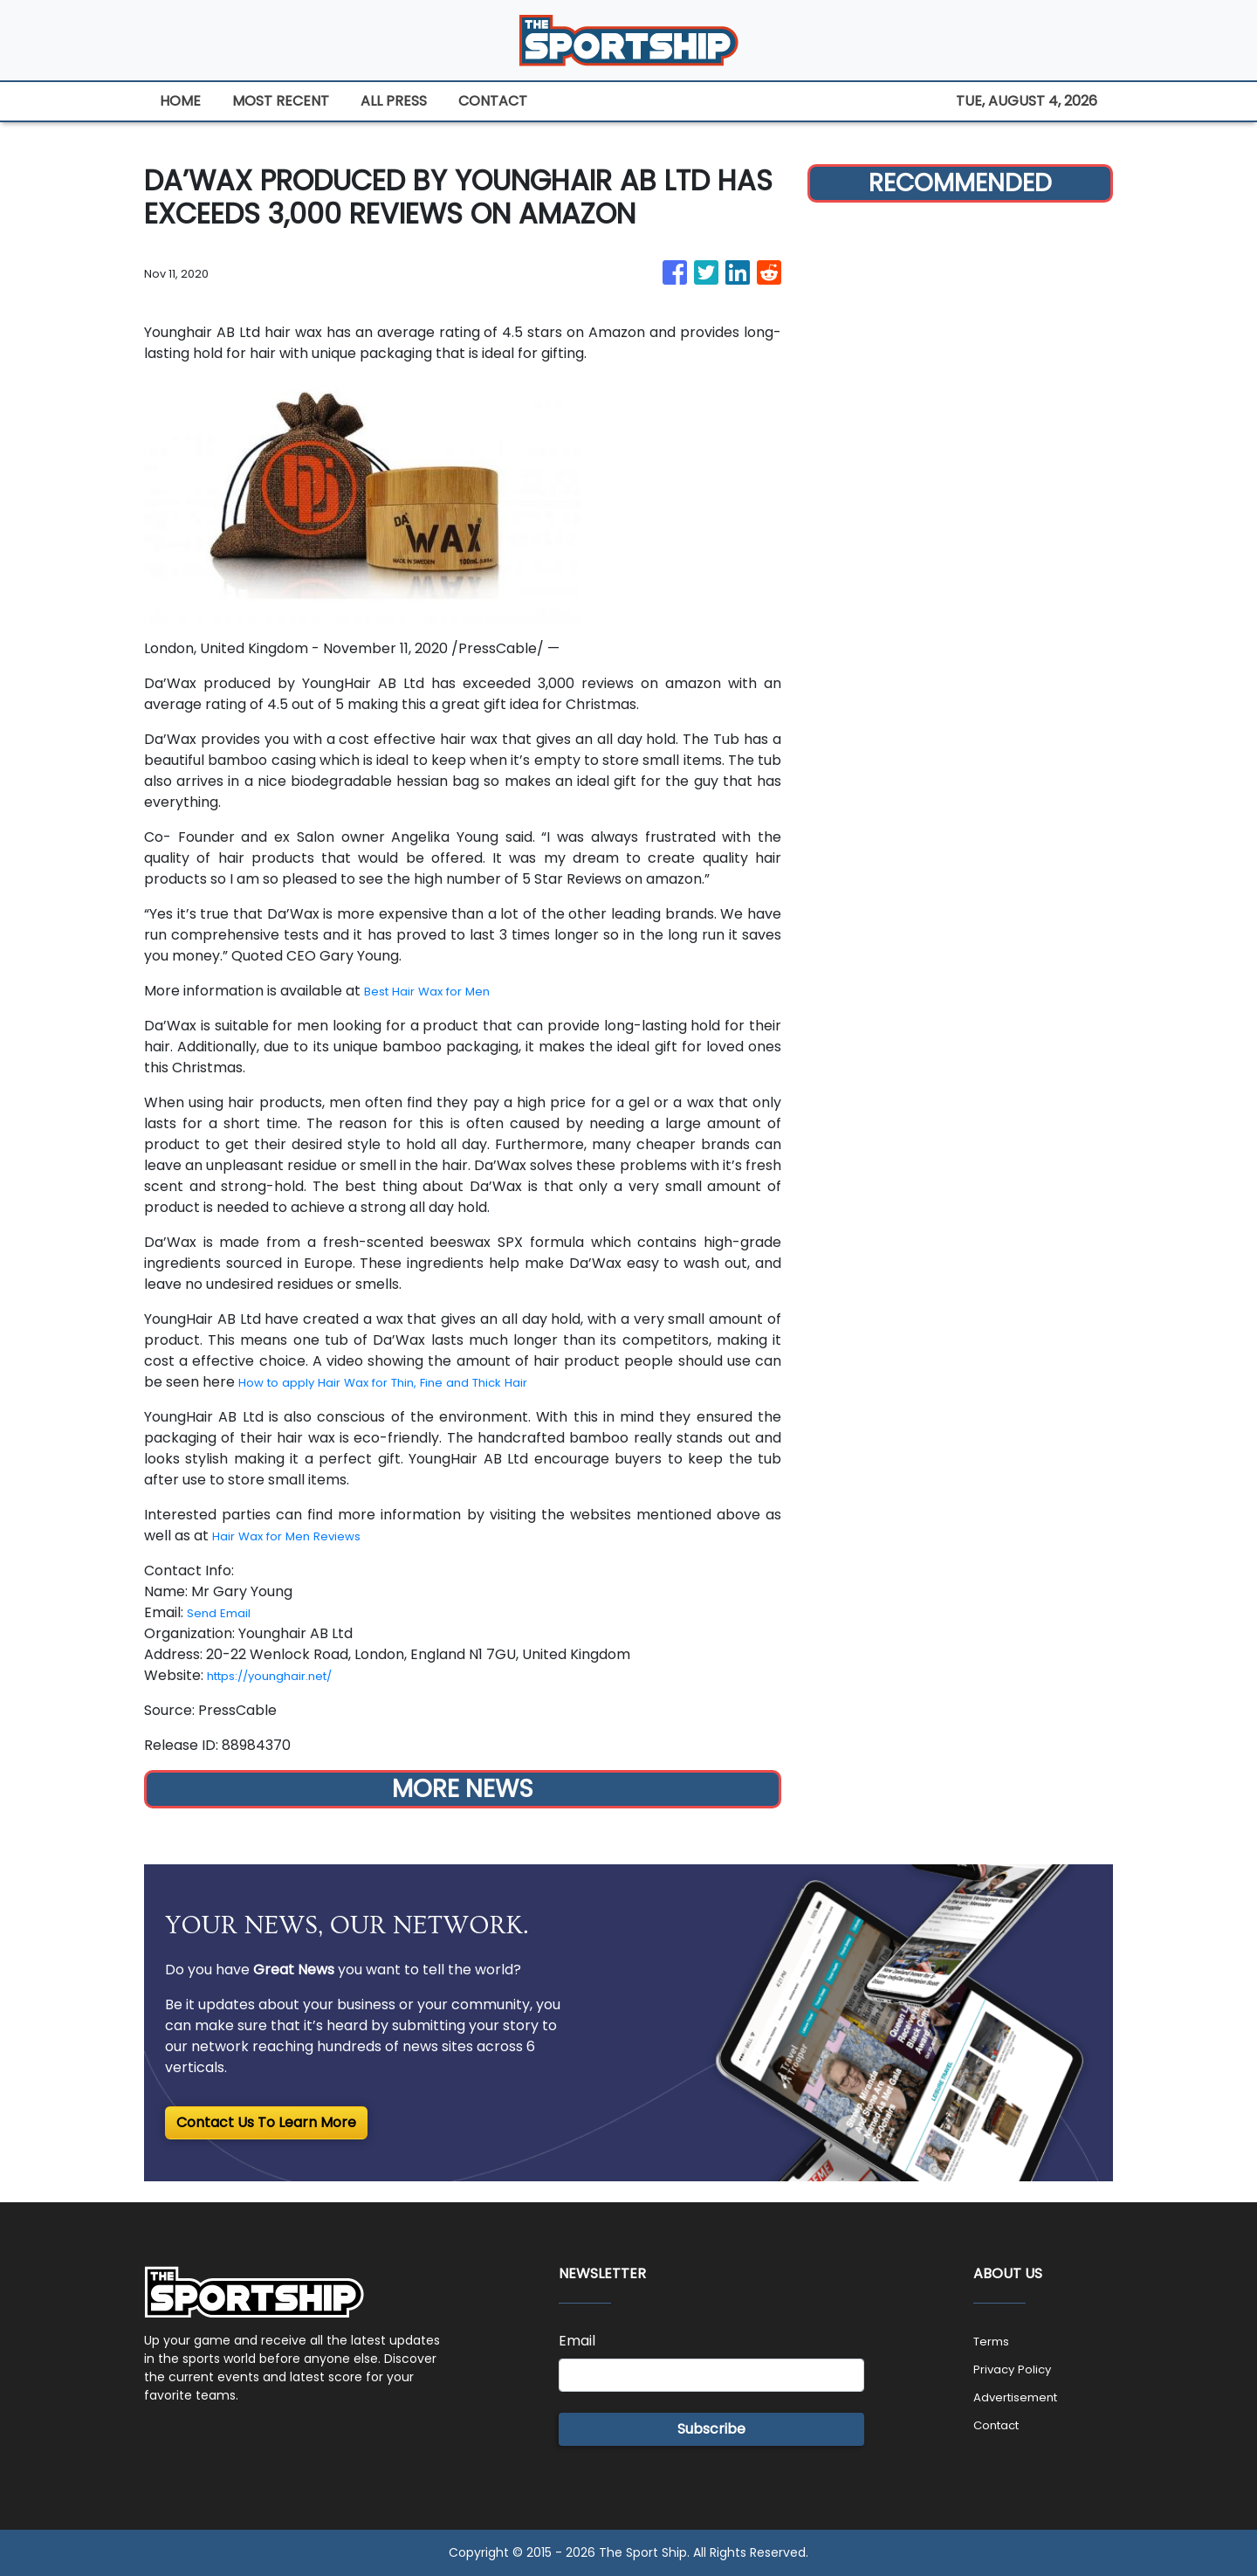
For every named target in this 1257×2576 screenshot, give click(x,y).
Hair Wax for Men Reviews (300, 1536)
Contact (1002, 2424)
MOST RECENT (280, 101)
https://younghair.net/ (284, 1675)
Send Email (224, 1612)
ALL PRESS (394, 101)
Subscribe (711, 2429)
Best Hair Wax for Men (439, 991)
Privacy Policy (1020, 2369)
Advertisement (1024, 2397)
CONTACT (492, 101)
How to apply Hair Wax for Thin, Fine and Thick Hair (410, 1382)
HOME (180, 101)
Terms (995, 2341)
